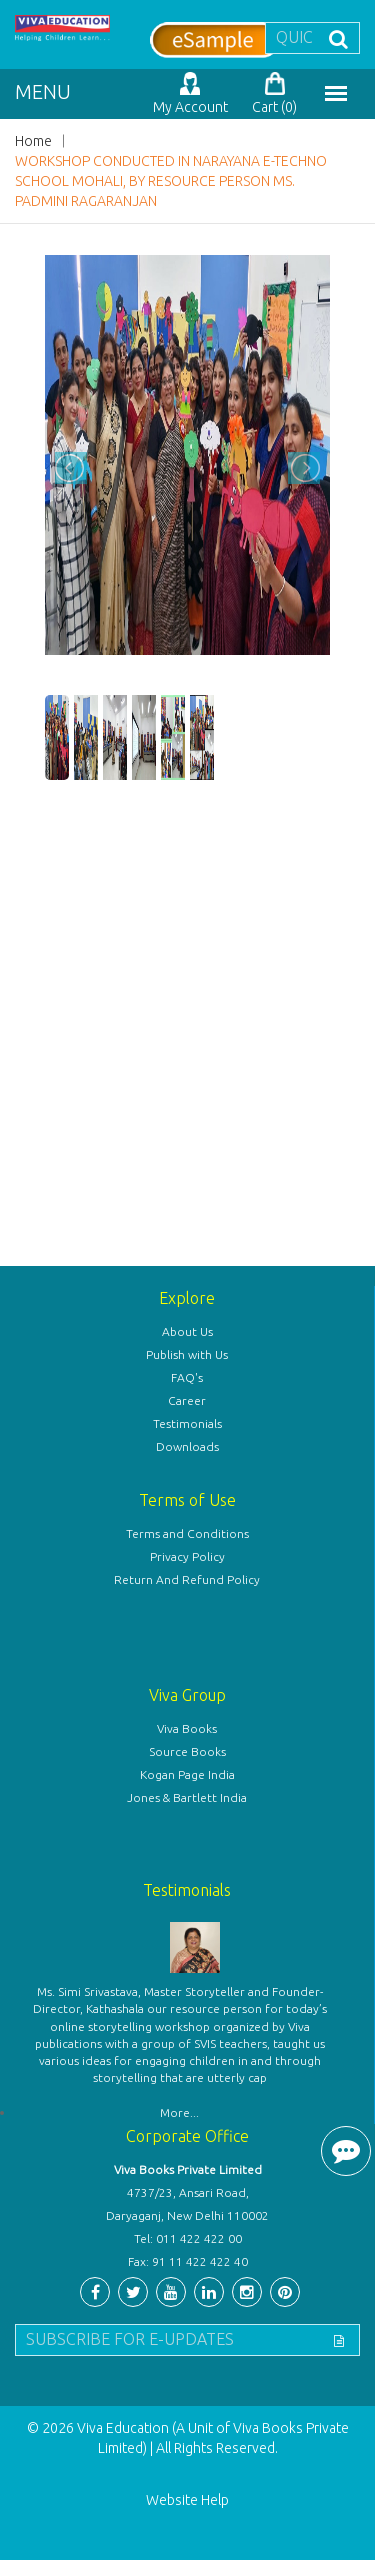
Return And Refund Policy (187, 1579)
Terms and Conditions (187, 1533)
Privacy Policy (187, 1556)
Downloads (187, 1446)
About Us (187, 1331)
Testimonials (187, 1423)
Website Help (187, 2500)
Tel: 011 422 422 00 (188, 2238)
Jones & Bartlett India (187, 1797)
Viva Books (187, 1728)
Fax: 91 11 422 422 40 (188, 2261)
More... (179, 2112)
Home (33, 141)
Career (187, 1400)
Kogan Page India (187, 1774)
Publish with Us (187, 1354)
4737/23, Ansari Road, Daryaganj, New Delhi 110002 (187, 2204)
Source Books (187, 1751)
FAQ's (187, 1377)
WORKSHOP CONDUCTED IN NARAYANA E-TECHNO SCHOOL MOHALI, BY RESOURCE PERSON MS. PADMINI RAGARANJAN (171, 181)
